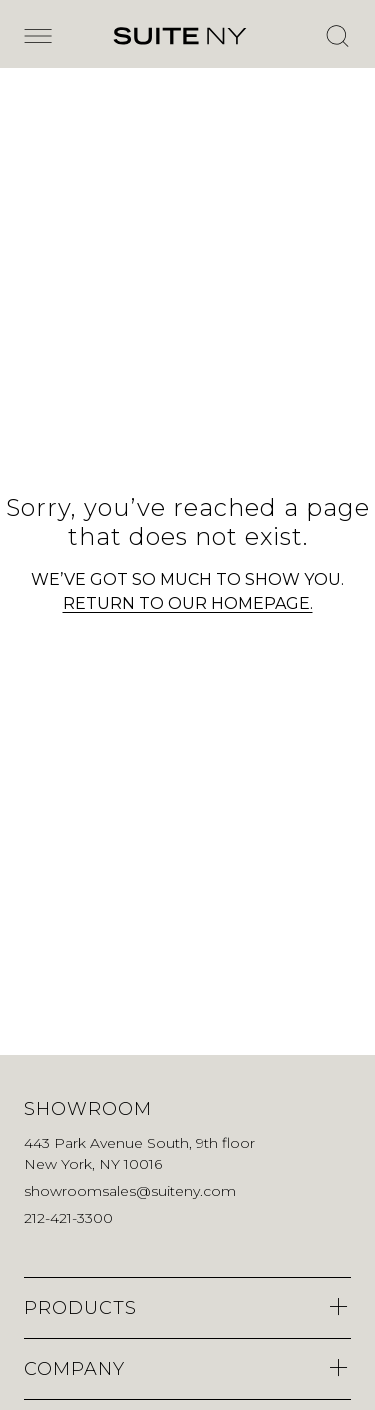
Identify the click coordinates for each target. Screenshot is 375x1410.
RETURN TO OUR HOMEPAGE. (188, 603)
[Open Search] (337, 36)
